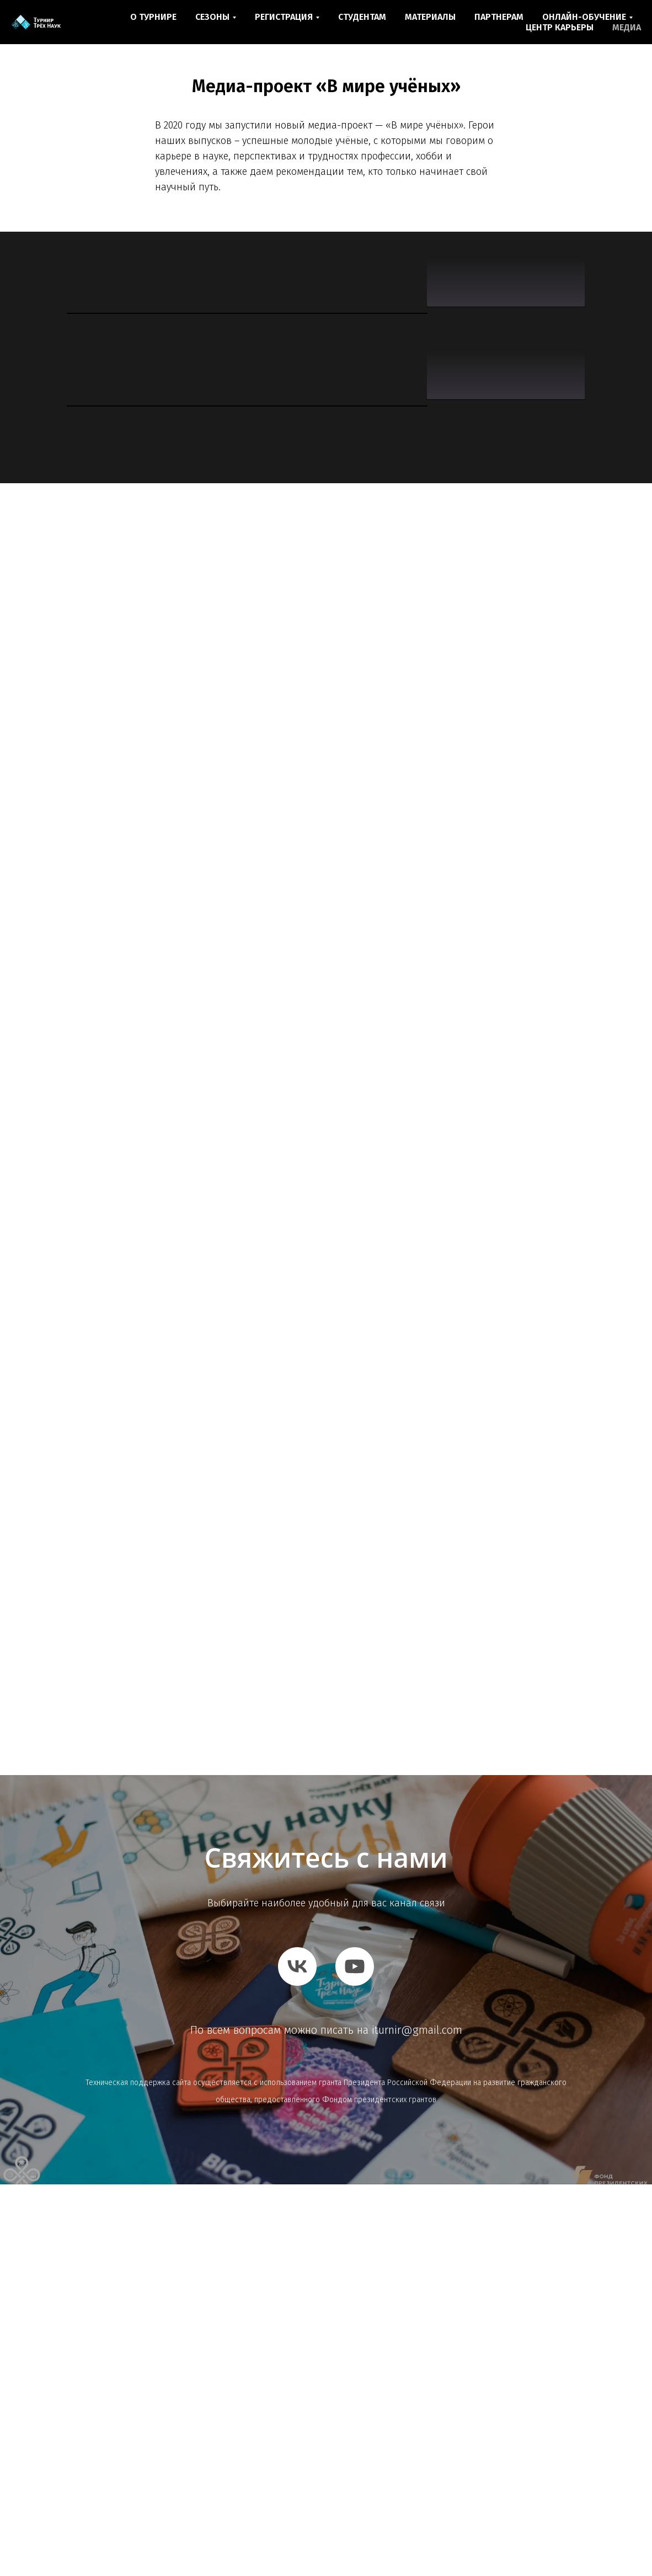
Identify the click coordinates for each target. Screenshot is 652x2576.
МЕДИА (626, 27)
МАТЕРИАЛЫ (430, 17)
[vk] (297, 2358)
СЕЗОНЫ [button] (212, 17)
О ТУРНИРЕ (153, 17)
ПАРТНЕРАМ (498, 17)
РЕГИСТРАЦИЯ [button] (284, 17)
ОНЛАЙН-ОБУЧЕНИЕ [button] (584, 17)
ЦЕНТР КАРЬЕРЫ (560, 27)
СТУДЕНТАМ (362, 17)
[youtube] (354, 2358)
